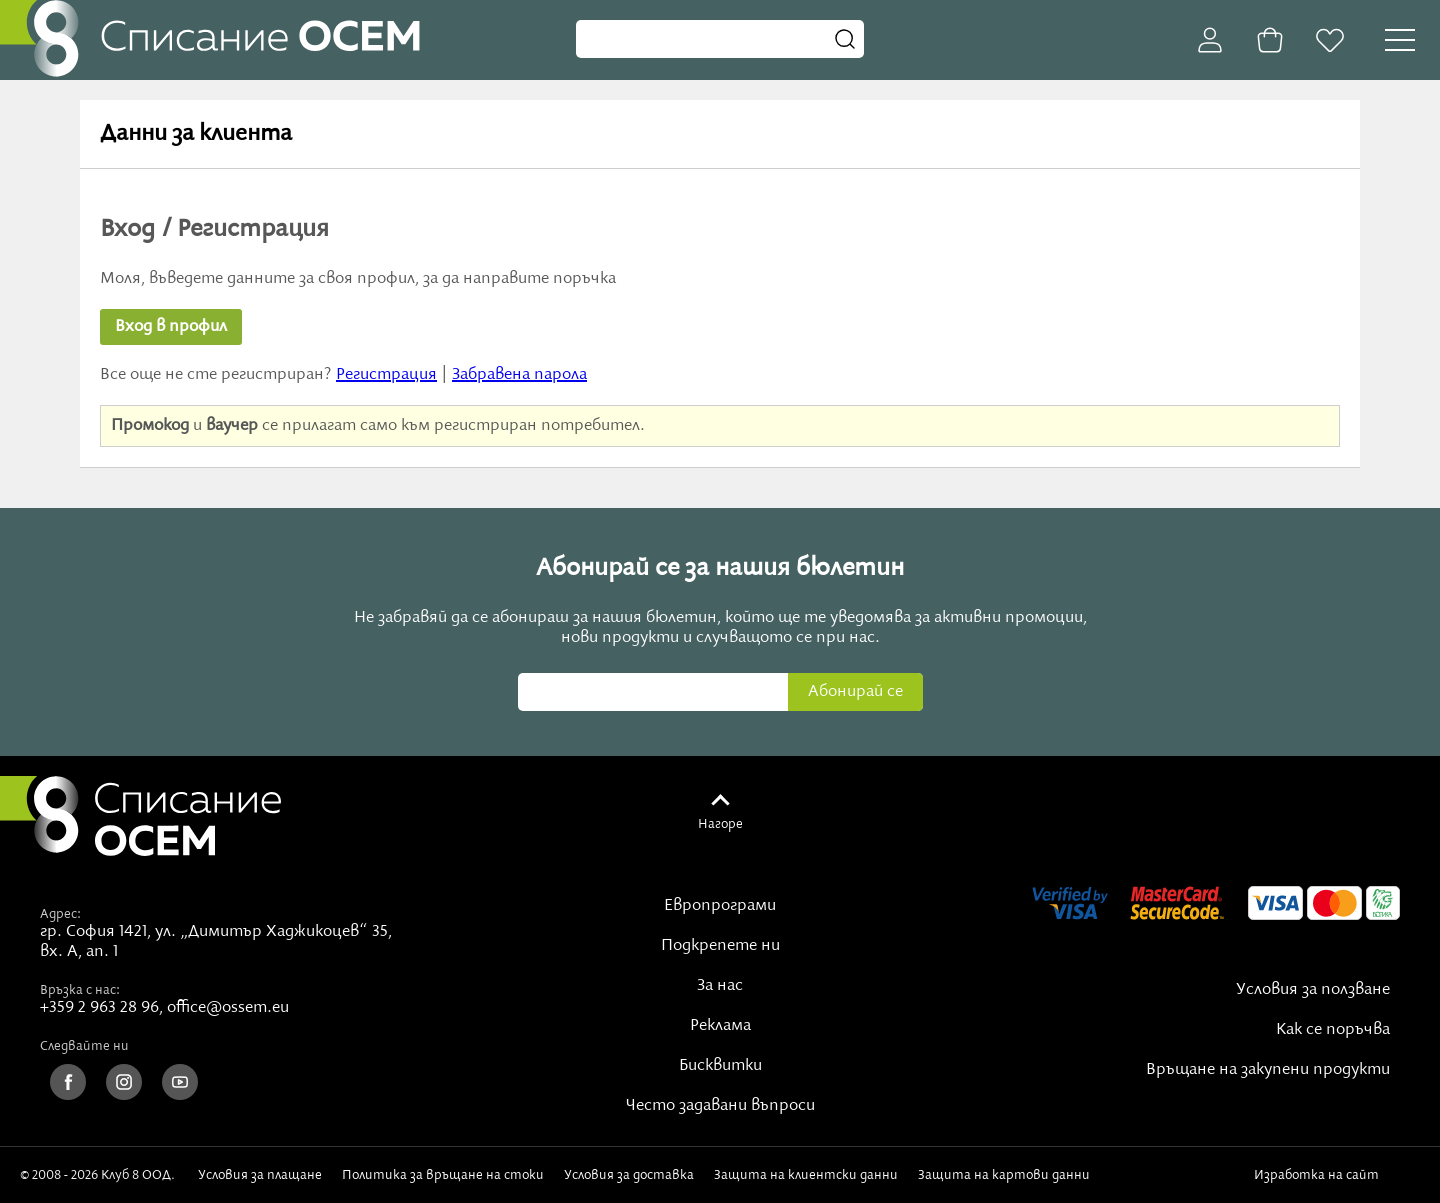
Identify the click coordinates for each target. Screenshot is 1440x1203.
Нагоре (720, 824)
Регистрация (386, 375)
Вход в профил (171, 327)
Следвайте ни (84, 1046)
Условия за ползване (1313, 990)
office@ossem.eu (228, 1008)
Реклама (720, 1026)
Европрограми (720, 906)
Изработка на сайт (1337, 1175)
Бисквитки (720, 1066)
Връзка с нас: (80, 990)
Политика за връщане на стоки (443, 1175)
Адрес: (60, 914)
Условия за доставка (629, 1175)
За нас (720, 986)
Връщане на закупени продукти (1268, 1070)
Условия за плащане (260, 1175)
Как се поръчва (1333, 1030)
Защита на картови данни (1004, 1175)
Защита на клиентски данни (806, 1175)
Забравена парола (519, 375)
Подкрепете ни (720, 946)
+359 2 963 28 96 (99, 1008)
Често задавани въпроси (720, 1106)
